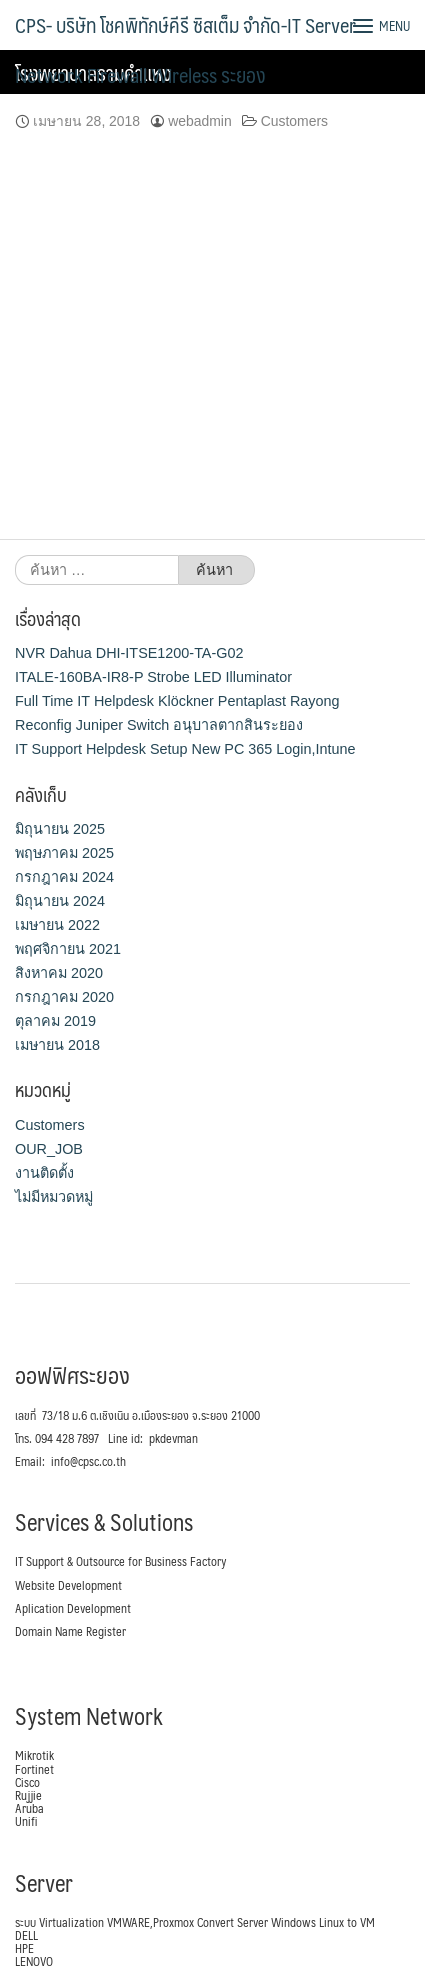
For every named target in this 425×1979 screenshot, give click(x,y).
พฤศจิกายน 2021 (68, 949)
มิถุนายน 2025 (60, 829)
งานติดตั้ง (44, 1173)
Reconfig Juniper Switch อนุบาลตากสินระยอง (159, 725)
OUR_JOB (49, 1149)
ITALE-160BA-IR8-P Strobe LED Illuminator (153, 677)
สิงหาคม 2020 (59, 973)
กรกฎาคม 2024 (64, 877)
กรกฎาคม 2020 (64, 997)
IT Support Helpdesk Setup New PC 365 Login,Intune (185, 749)
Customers (294, 121)
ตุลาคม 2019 (55, 1021)
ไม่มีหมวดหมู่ (54, 1197)
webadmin (200, 121)
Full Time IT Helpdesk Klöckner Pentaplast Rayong (177, 701)
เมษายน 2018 (57, 1045)
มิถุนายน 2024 (60, 901)
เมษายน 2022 (57, 925)
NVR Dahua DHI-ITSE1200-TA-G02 (129, 653)
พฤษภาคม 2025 (64, 853)
